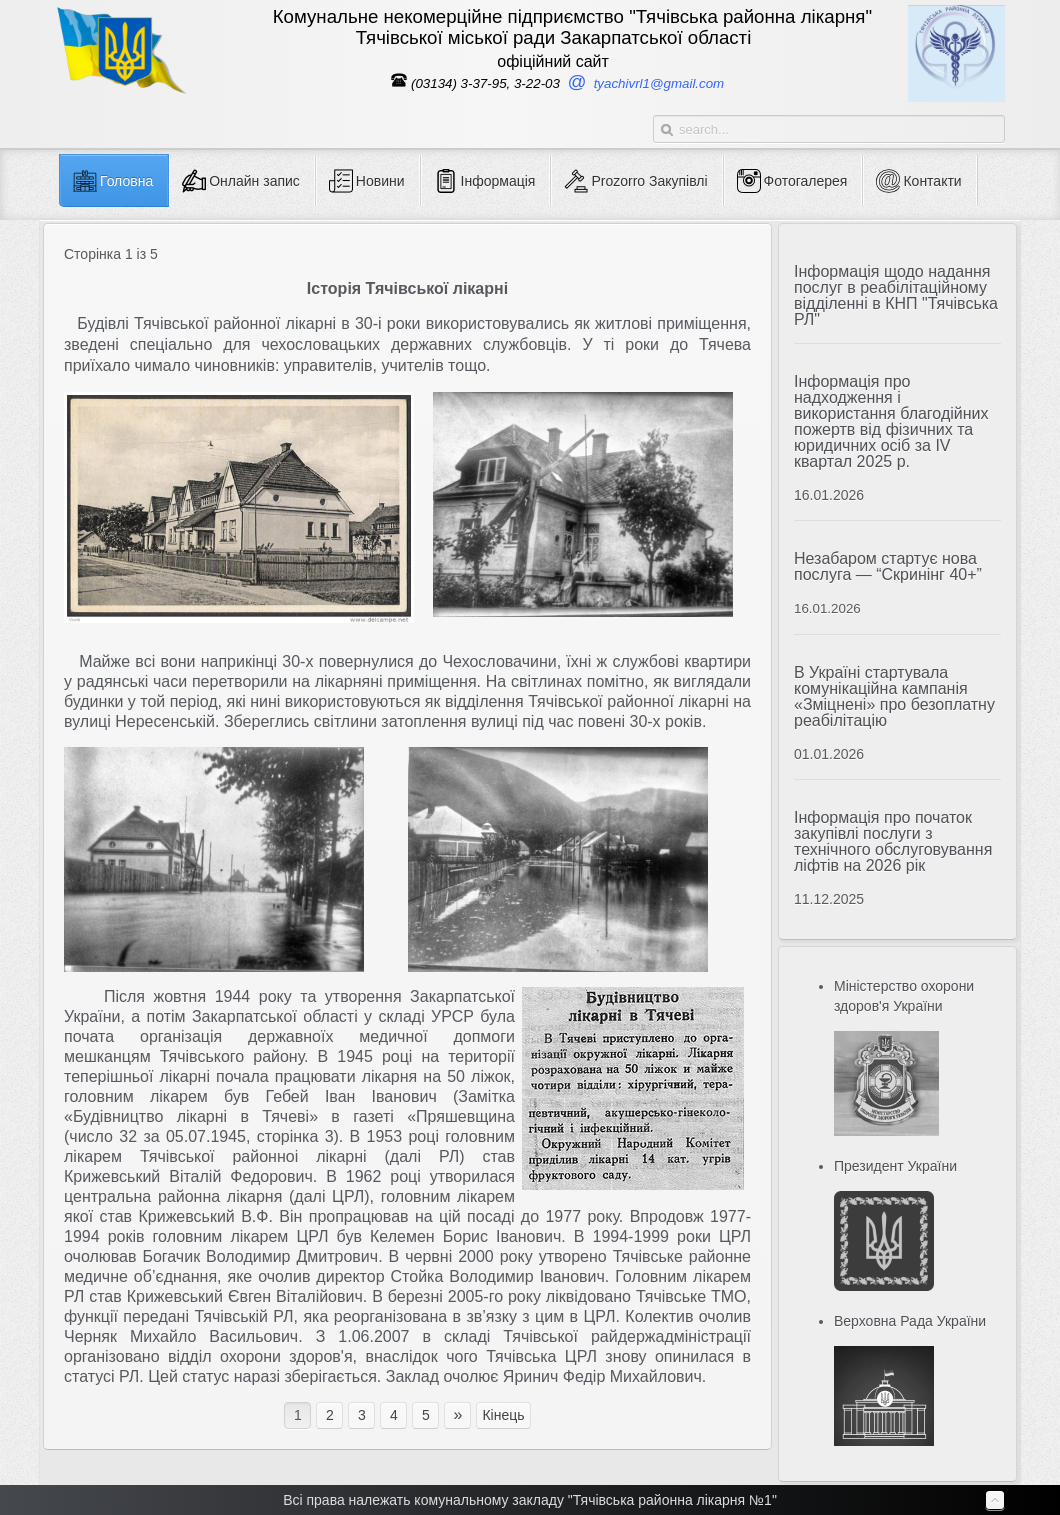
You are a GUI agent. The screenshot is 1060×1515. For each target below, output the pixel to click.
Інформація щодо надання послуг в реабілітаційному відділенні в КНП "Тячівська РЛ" (896, 295)
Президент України (895, 1166)
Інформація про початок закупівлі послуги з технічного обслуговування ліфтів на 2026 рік (893, 841)
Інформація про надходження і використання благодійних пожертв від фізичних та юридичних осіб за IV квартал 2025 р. (891, 421)
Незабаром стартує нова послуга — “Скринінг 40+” (888, 566)
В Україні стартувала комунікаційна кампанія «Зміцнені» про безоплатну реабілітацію (894, 696)
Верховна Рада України (910, 1321)
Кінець (503, 1415)
